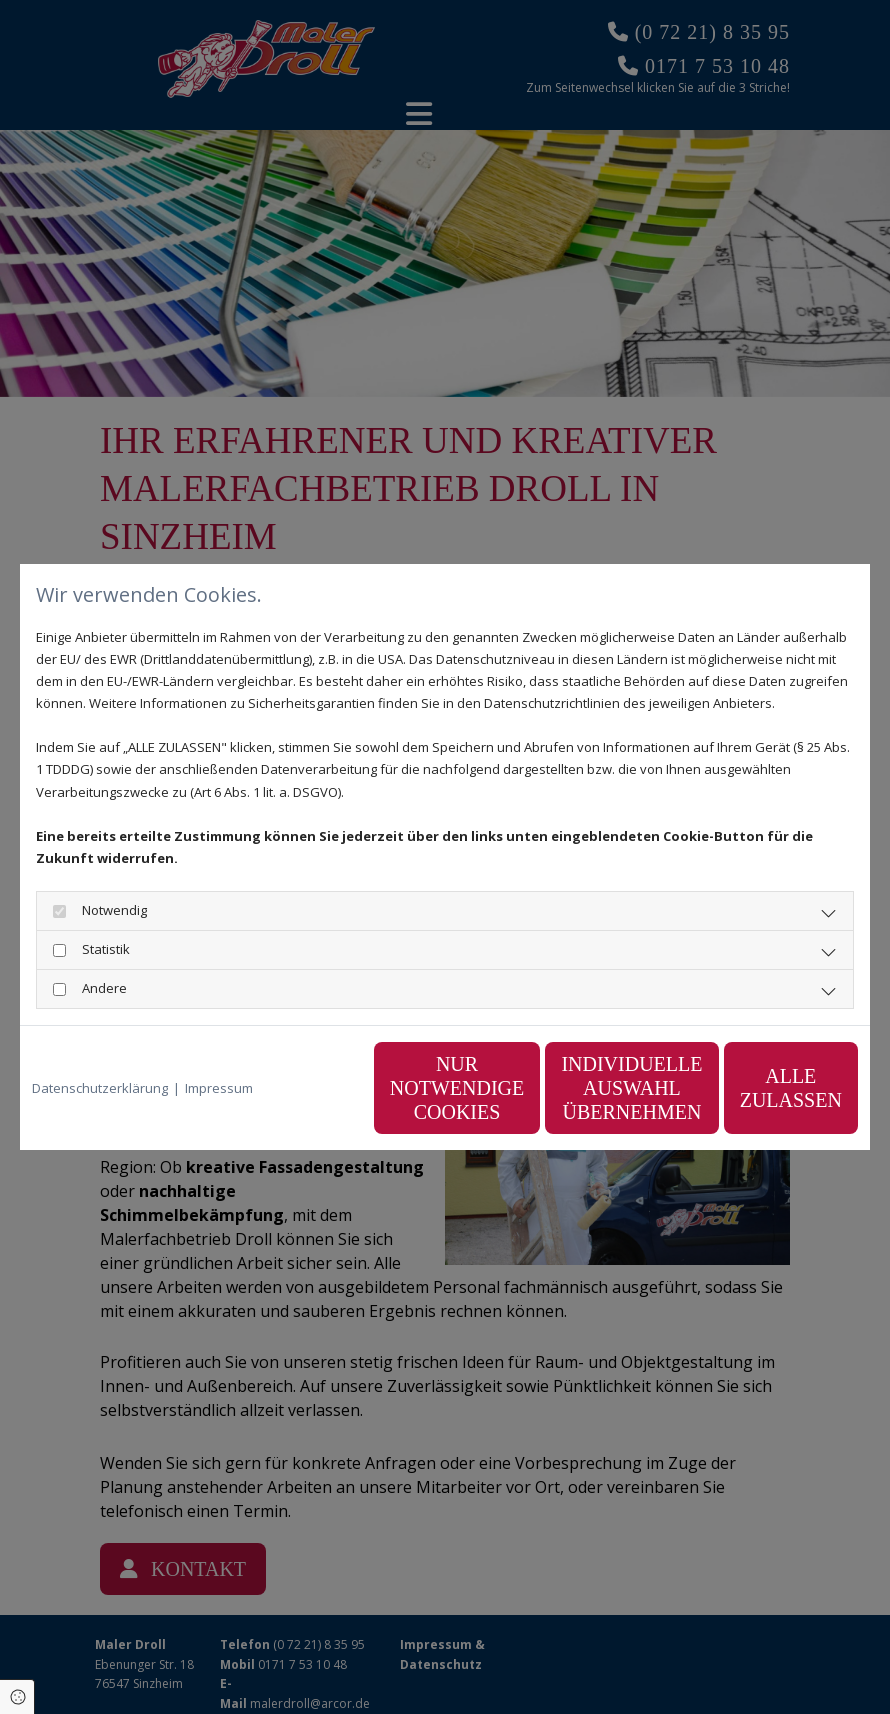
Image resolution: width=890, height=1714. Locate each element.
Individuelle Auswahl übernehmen (575, 1088)
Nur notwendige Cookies (385, 1088)
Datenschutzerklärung (100, 1088)
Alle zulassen (765, 1088)
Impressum (219, 1088)
